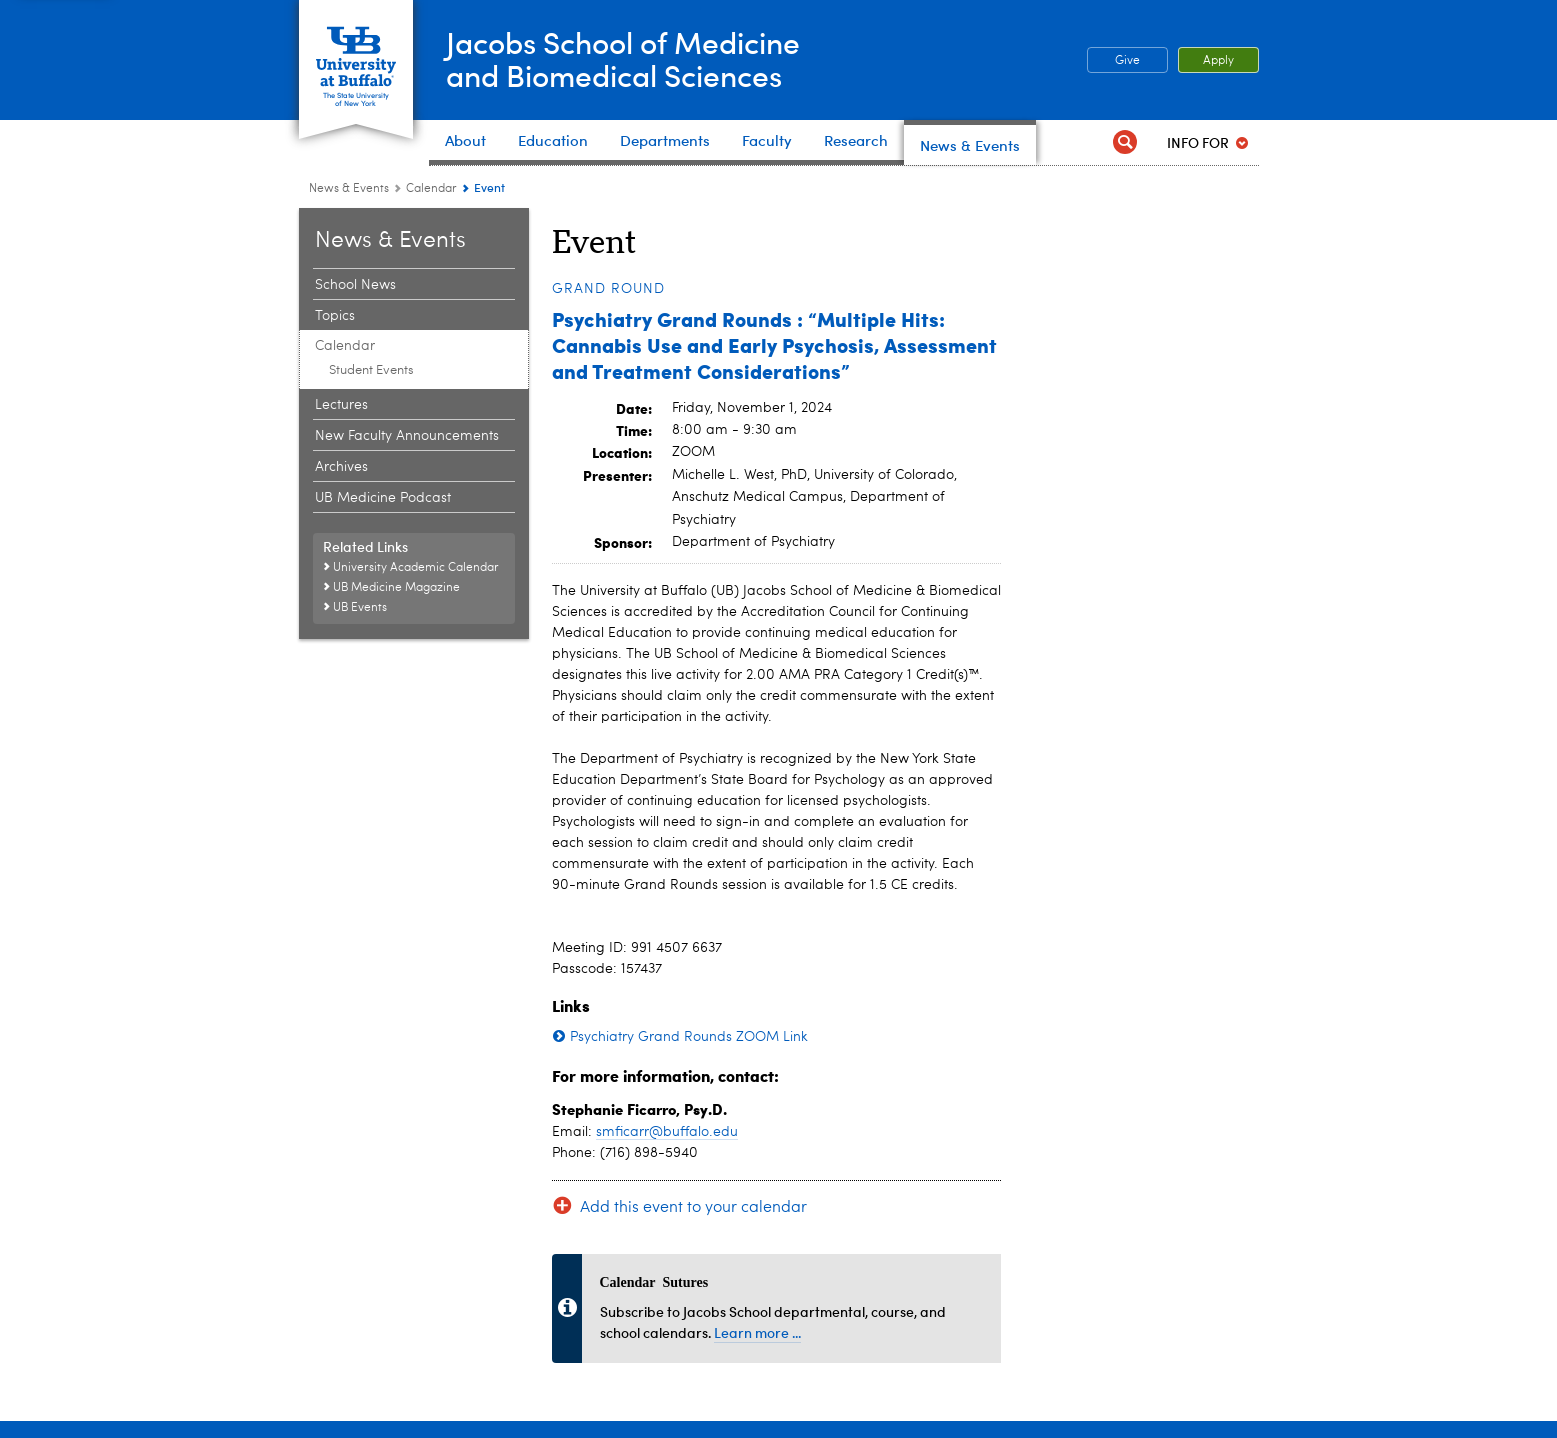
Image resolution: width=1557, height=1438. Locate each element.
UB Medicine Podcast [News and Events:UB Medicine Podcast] (383, 498)
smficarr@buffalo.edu (667, 1132)
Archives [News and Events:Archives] (341, 467)
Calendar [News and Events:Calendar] (431, 189)
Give (1127, 61)
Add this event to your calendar (693, 1208)
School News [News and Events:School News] (355, 285)
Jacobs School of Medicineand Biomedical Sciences (623, 58)
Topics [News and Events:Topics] (335, 316)
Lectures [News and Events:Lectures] (341, 405)
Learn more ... (757, 1332)
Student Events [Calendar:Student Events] (371, 370)
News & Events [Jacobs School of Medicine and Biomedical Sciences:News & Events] (349, 189)
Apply (1218, 61)
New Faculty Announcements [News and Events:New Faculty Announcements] (407, 436)
